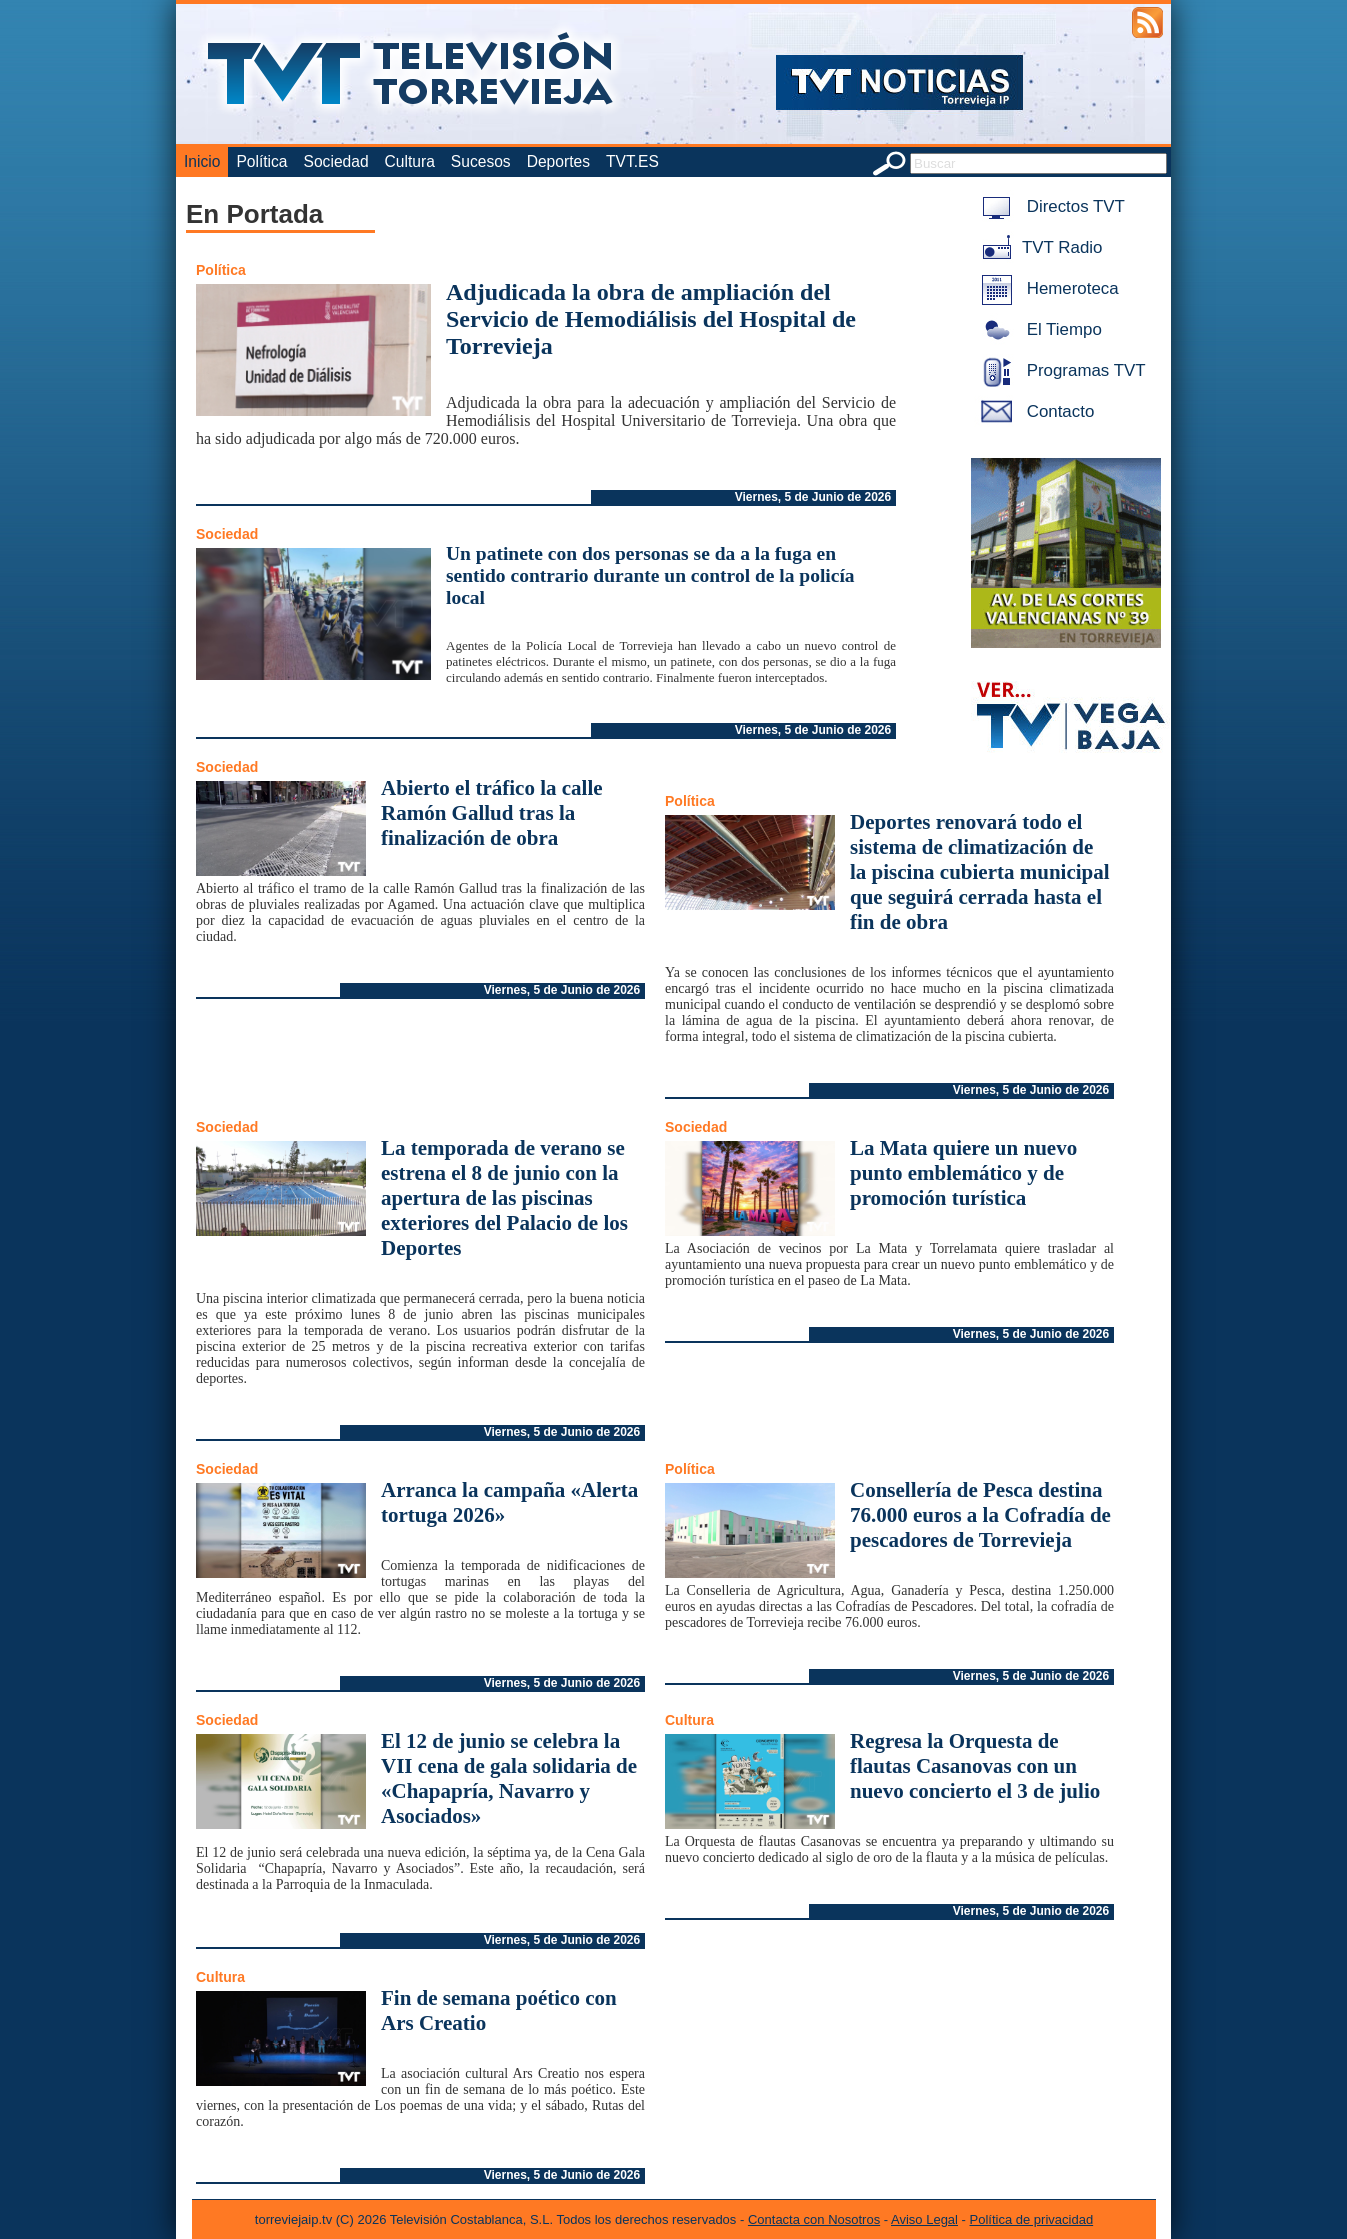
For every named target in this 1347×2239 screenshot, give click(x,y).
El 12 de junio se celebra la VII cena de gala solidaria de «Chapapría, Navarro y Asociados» (509, 1778)
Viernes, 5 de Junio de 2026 (813, 497)
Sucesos (481, 161)
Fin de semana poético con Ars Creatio (499, 2010)
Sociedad (336, 161)
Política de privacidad (1032, 2219)
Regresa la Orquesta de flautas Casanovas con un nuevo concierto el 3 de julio (975, 1766)
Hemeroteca (1046, 288)
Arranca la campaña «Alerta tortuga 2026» (509, 1502)
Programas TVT (1060, 370)
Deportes (558, 161)
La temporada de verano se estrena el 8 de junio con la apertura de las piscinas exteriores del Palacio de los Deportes (504, 1198)
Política (261, 161)
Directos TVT (1049, 206)
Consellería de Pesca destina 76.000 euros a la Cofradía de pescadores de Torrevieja (980, 1515)
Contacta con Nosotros (814, 2219)
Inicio (202, 161)
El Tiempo (1038, 329)
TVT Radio (1038, 247)
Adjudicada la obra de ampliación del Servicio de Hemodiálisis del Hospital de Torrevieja (651, 319)
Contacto (1034, 411)
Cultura (410, 161)
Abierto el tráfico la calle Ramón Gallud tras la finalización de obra (492, 813)
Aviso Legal (924, 2219)
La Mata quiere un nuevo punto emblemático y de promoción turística (963, 1173)
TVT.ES (632, 161)
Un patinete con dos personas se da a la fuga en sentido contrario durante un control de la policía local (650, 575)
